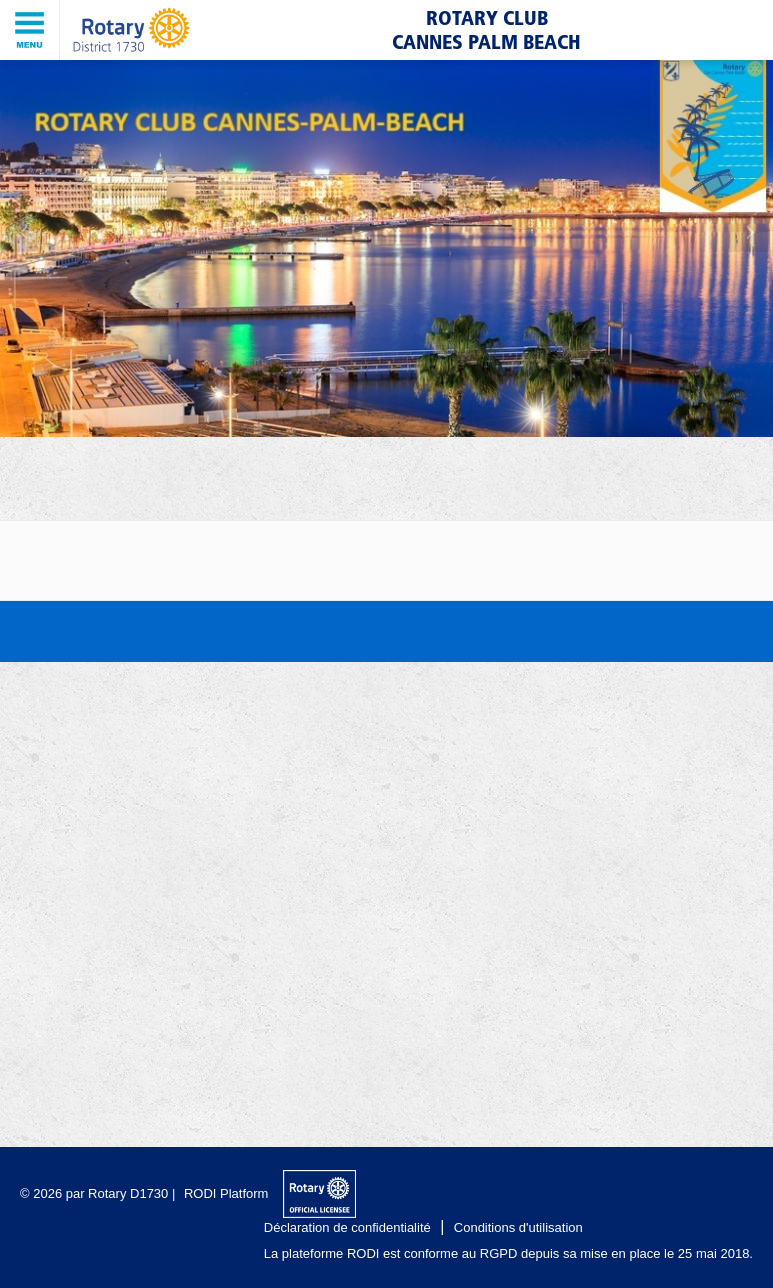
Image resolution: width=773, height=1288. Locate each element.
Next (748, 232)
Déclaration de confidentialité (347, 1227)
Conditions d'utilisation (518, 1227)
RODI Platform (226, 1193)
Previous (25, 232)
